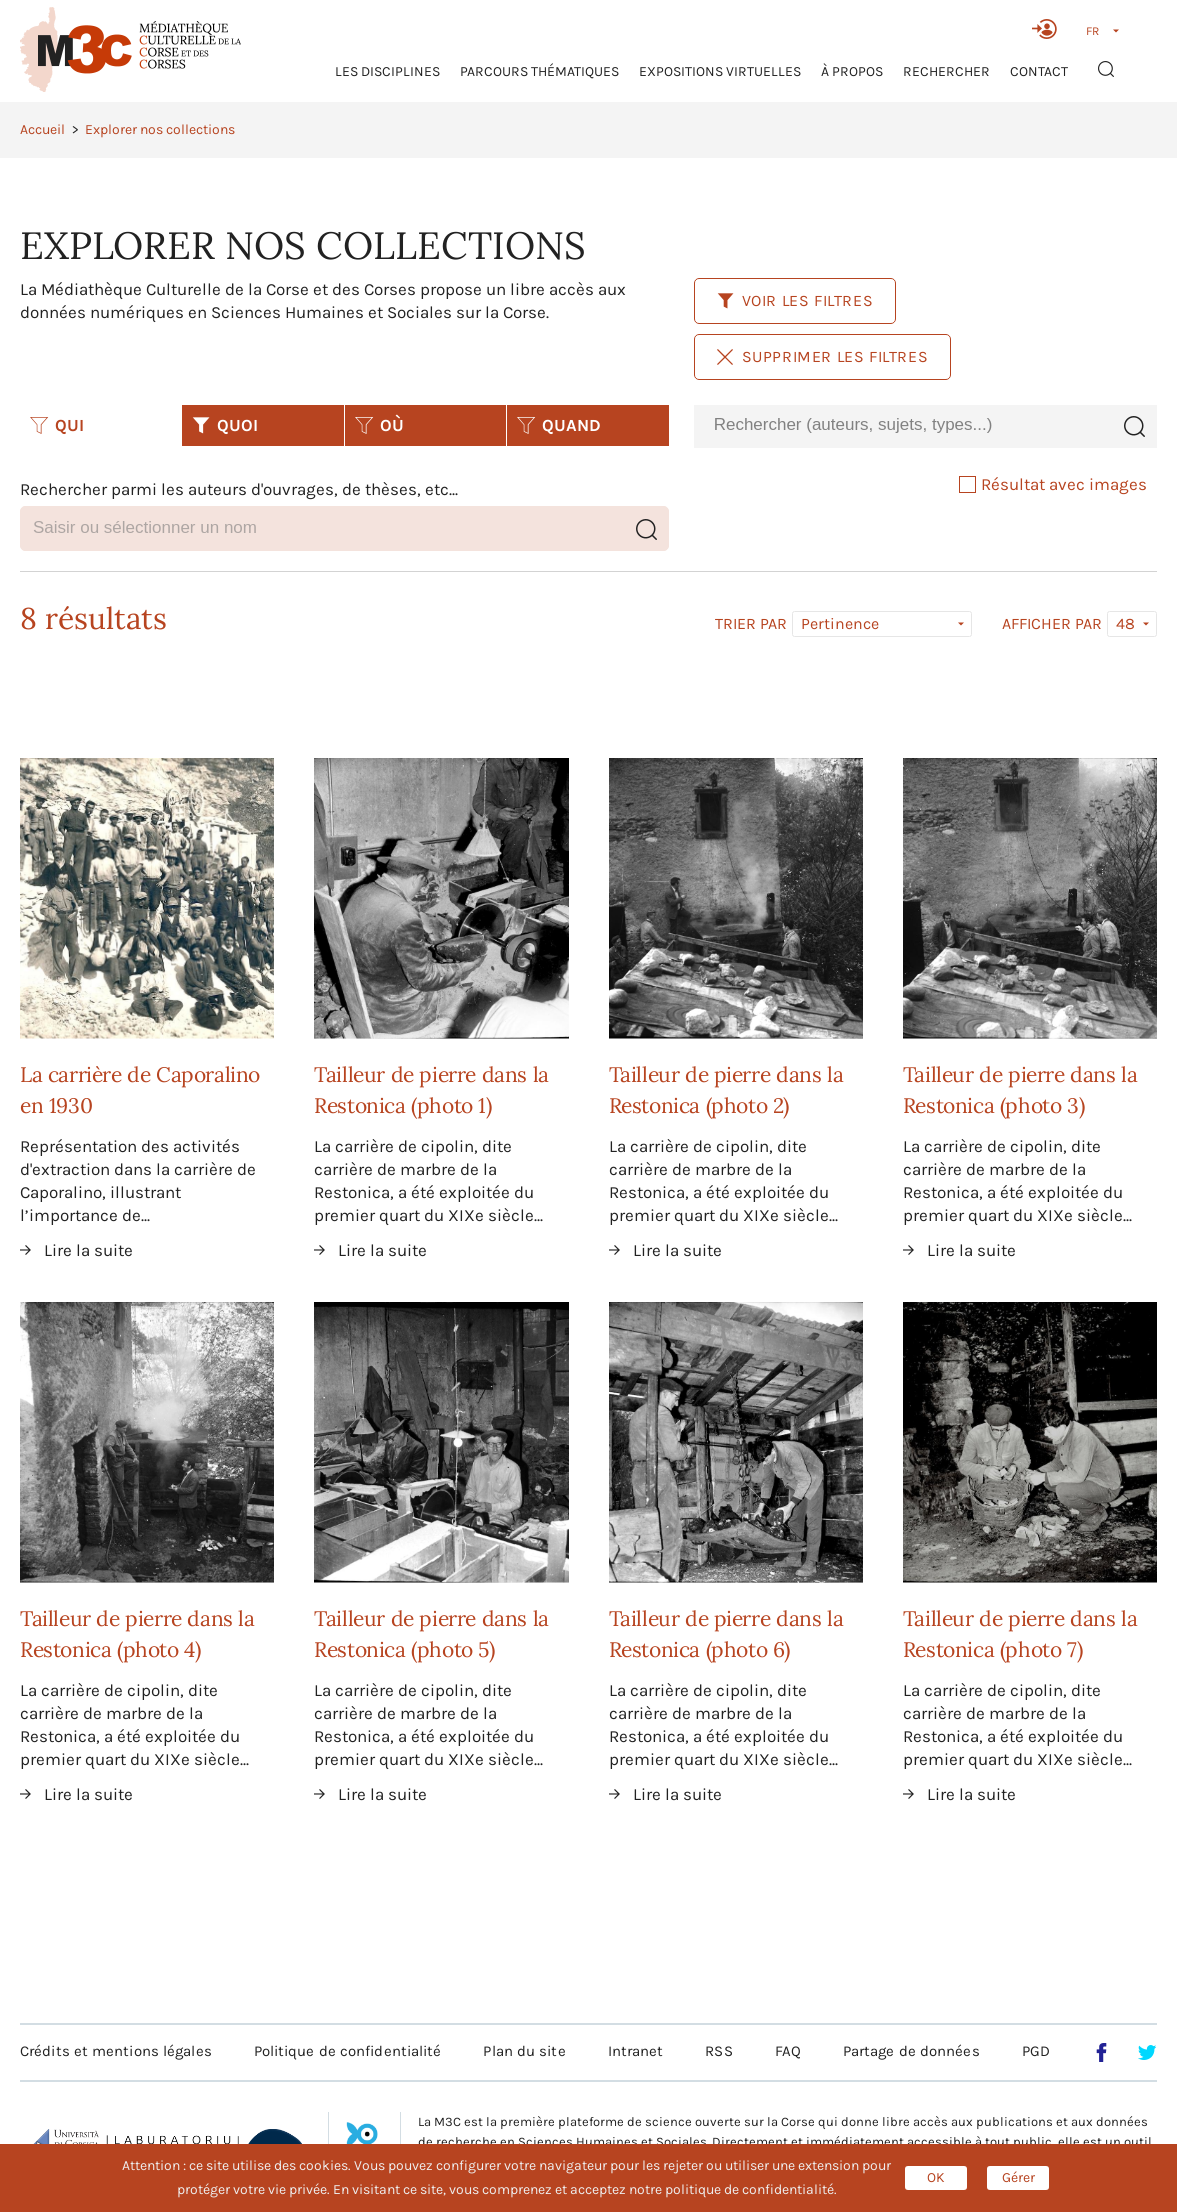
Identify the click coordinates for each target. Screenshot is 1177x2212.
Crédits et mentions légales (116, 2051)
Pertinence (840, 623)
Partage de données (911, 2051)
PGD (1036, 2051)
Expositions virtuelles (720, 71)
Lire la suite (88, 1250)
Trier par (751, 624)
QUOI (225, 425)
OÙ (379, 425)
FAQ (788, 2051)
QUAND (559, 425)
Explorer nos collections (160, 129)
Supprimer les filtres (823, 356)
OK (936, 2177)
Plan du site (524, 2051)
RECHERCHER (946, 71)
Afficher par (1052, 624)
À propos (852, 71)
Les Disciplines (387, 71)
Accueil (42, 129)
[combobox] (902, 425)
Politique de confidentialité (348, 2051)
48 (1125, 623)
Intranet (636, 2051)
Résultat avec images (1053, 484)
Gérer (1018, 2177)
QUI (57, 425)
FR (1092, 31)
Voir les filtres (795, 300)
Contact (1039, 71)
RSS (718, 2051)
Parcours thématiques (539, 71)
